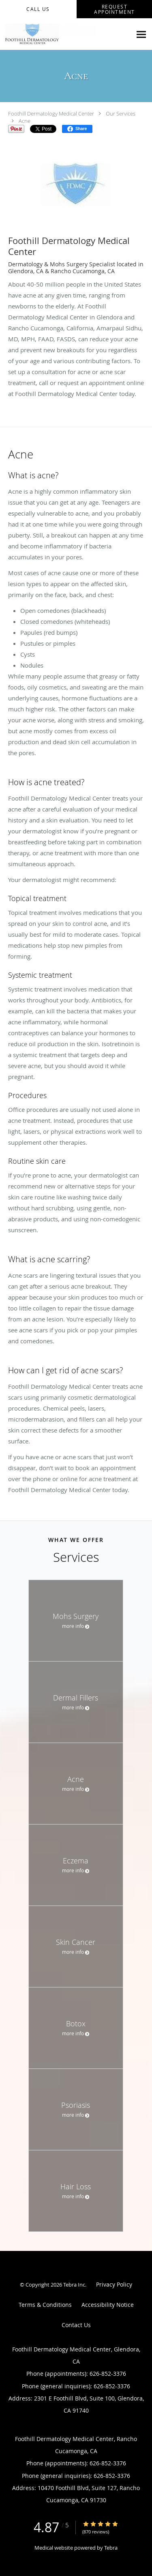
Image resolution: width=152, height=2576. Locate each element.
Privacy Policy (114, 2284)
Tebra (111, 2547)
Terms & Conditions (45, 2304)
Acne (24, 120)
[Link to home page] (66, 34)
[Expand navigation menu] (141, 34)
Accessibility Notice (107, 2304)
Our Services (120, 113)
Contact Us (76, 2325)
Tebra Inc (74, 2284)
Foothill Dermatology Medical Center (51, 113)
